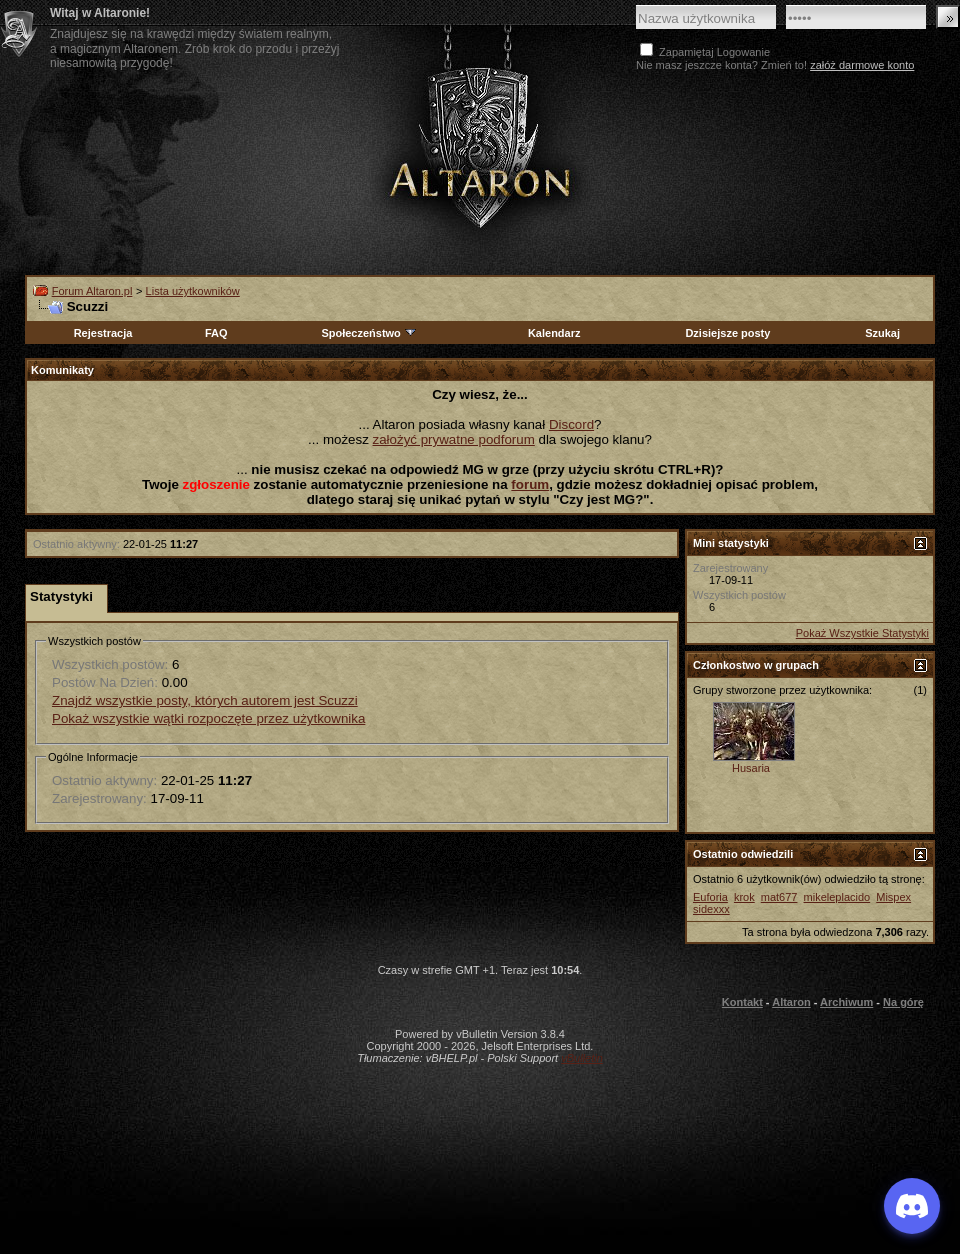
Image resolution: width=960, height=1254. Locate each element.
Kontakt (742, 1002)
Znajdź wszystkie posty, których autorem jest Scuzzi (205, 700)
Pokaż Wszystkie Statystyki (862, 633)
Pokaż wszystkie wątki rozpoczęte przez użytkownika (208, 718)
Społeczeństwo (369, 333)
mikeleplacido (837, 897)
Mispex (893, 897)
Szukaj (882, 333)
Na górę (903, 1002)
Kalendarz (554, 333)
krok (744, 897)
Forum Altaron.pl (92, 291)
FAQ (216, 333)
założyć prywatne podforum (454, 439)
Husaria (751, 768)
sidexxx (711, 909)
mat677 (779, 897)
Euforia (710, 897)
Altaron (791, 1002)
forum (530, 484)
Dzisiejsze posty (727, 333)
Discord (571, 424)
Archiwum (846, 1002)
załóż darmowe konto (862, 65)
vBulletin (582, 1058)
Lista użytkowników (193, 291)
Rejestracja (103, 333)
